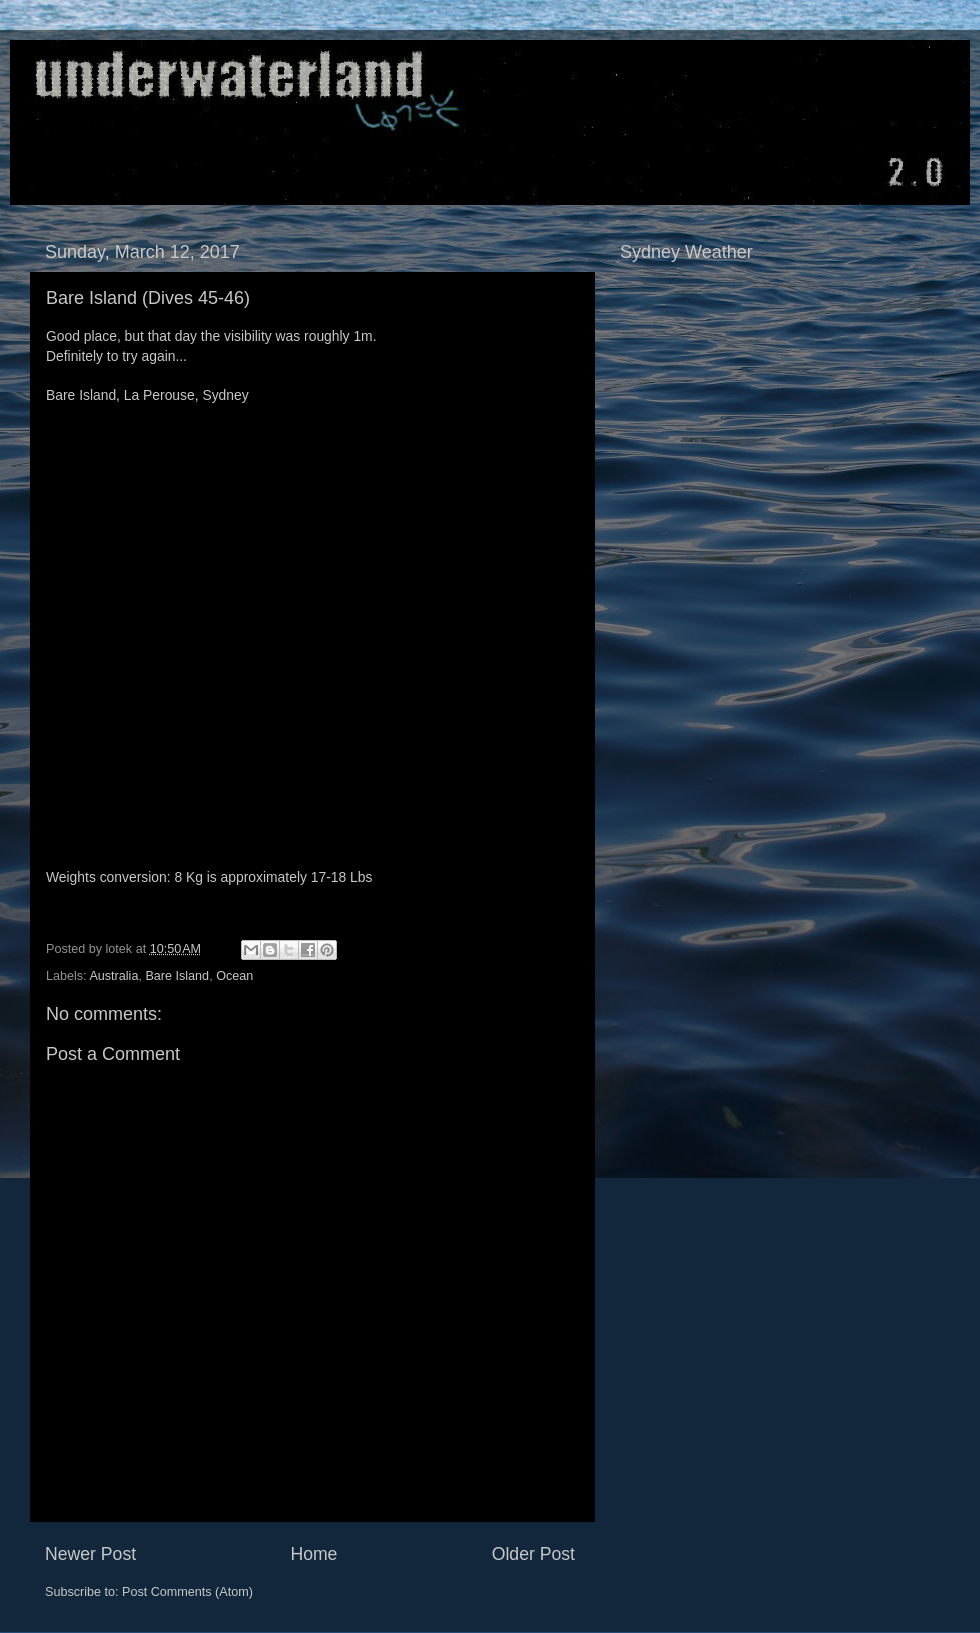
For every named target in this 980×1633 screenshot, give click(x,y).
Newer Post (90, 1554)
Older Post (533, 1554)
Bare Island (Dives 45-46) (148, 298)
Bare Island (177, 976)
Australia (113, 976)
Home (313, 1554)
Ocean (234, 976)
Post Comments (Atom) (187, 1592)
